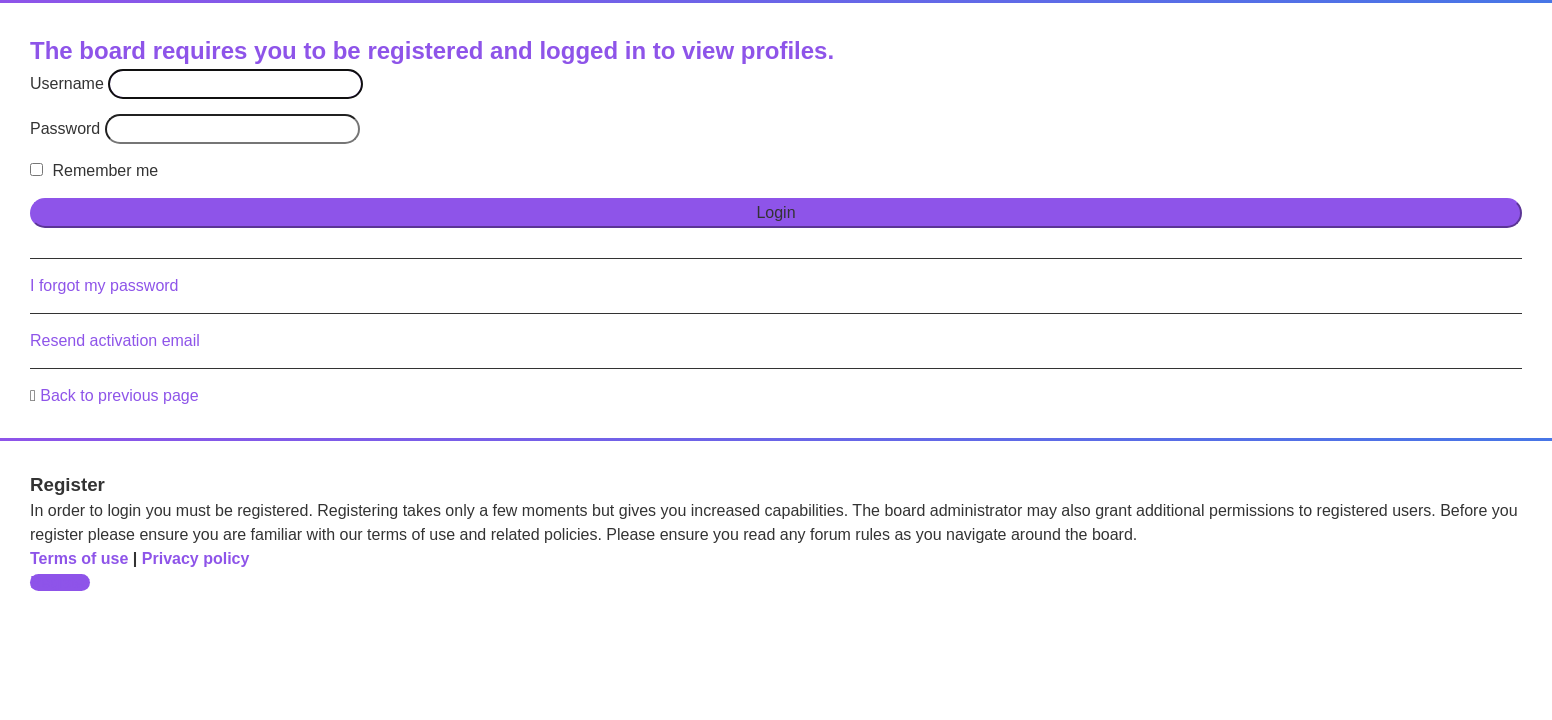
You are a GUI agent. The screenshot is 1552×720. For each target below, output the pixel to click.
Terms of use (79, 558)
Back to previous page (119, 395)
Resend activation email (115, 340)
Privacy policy (196, 558)
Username (67, 83)
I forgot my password (104, 285)
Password (65, 128)
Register (60, 582)
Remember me (94, 170)
